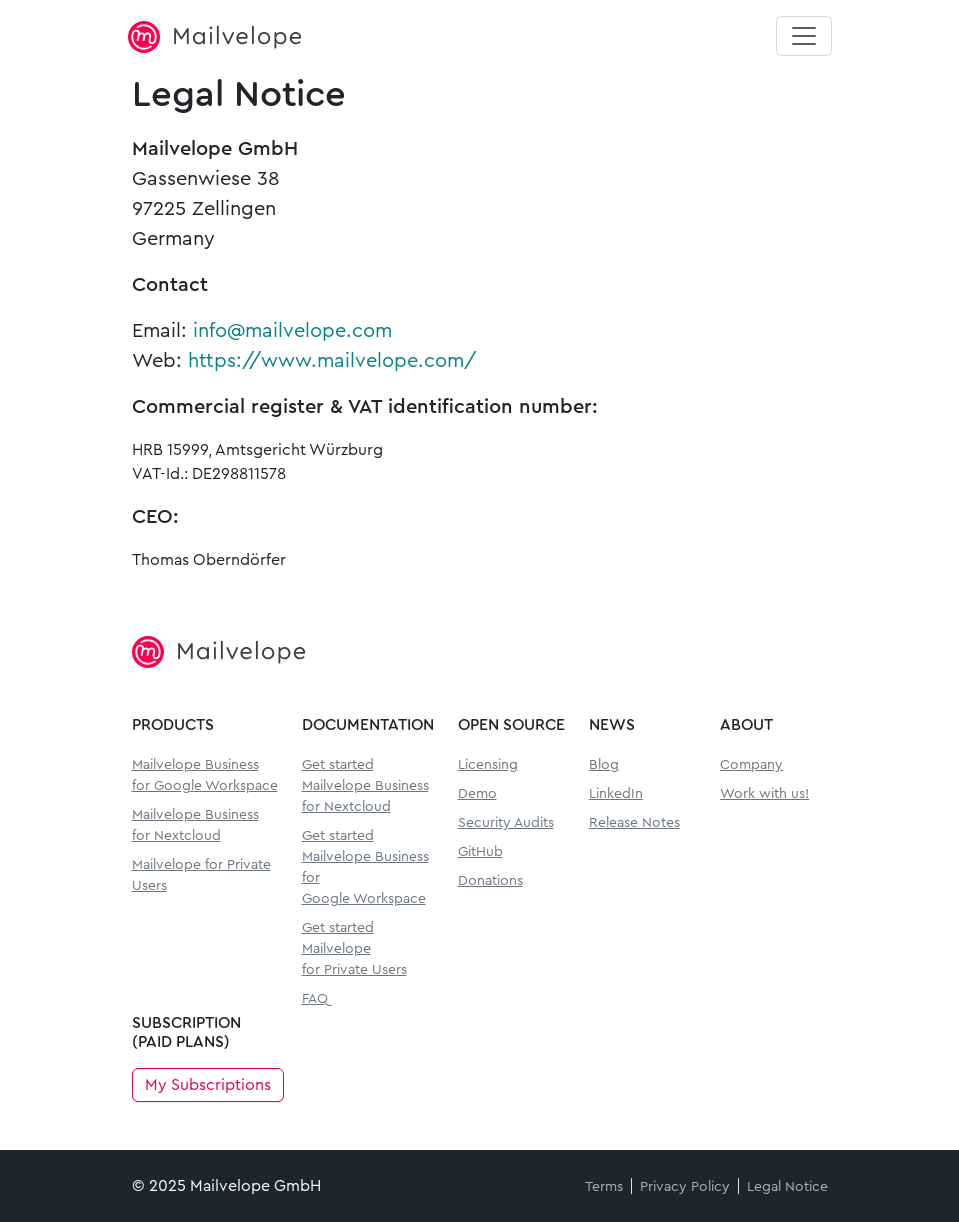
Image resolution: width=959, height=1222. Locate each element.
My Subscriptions (208, 1085)
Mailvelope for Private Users (201, 875)
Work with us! (764, 794)
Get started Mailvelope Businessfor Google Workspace (365, 867)
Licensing (488, 765)
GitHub (480, 852)
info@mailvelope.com (292, 331)
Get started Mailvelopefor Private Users (354, 949)
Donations (490, 881)
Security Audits (506, 823)
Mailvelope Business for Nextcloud (195, 825)
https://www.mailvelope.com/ (332, 361)
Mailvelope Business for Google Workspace (205, 775)
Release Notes (634, 823)
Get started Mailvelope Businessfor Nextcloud (365, 786)
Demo (477, 794)
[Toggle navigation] (804, 36)
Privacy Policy (685, 1187)
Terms (604, 1187)
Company (751, 765)
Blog (604, 765)
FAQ (315, 999)
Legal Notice (787, 1187)
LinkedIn (616, 794)
